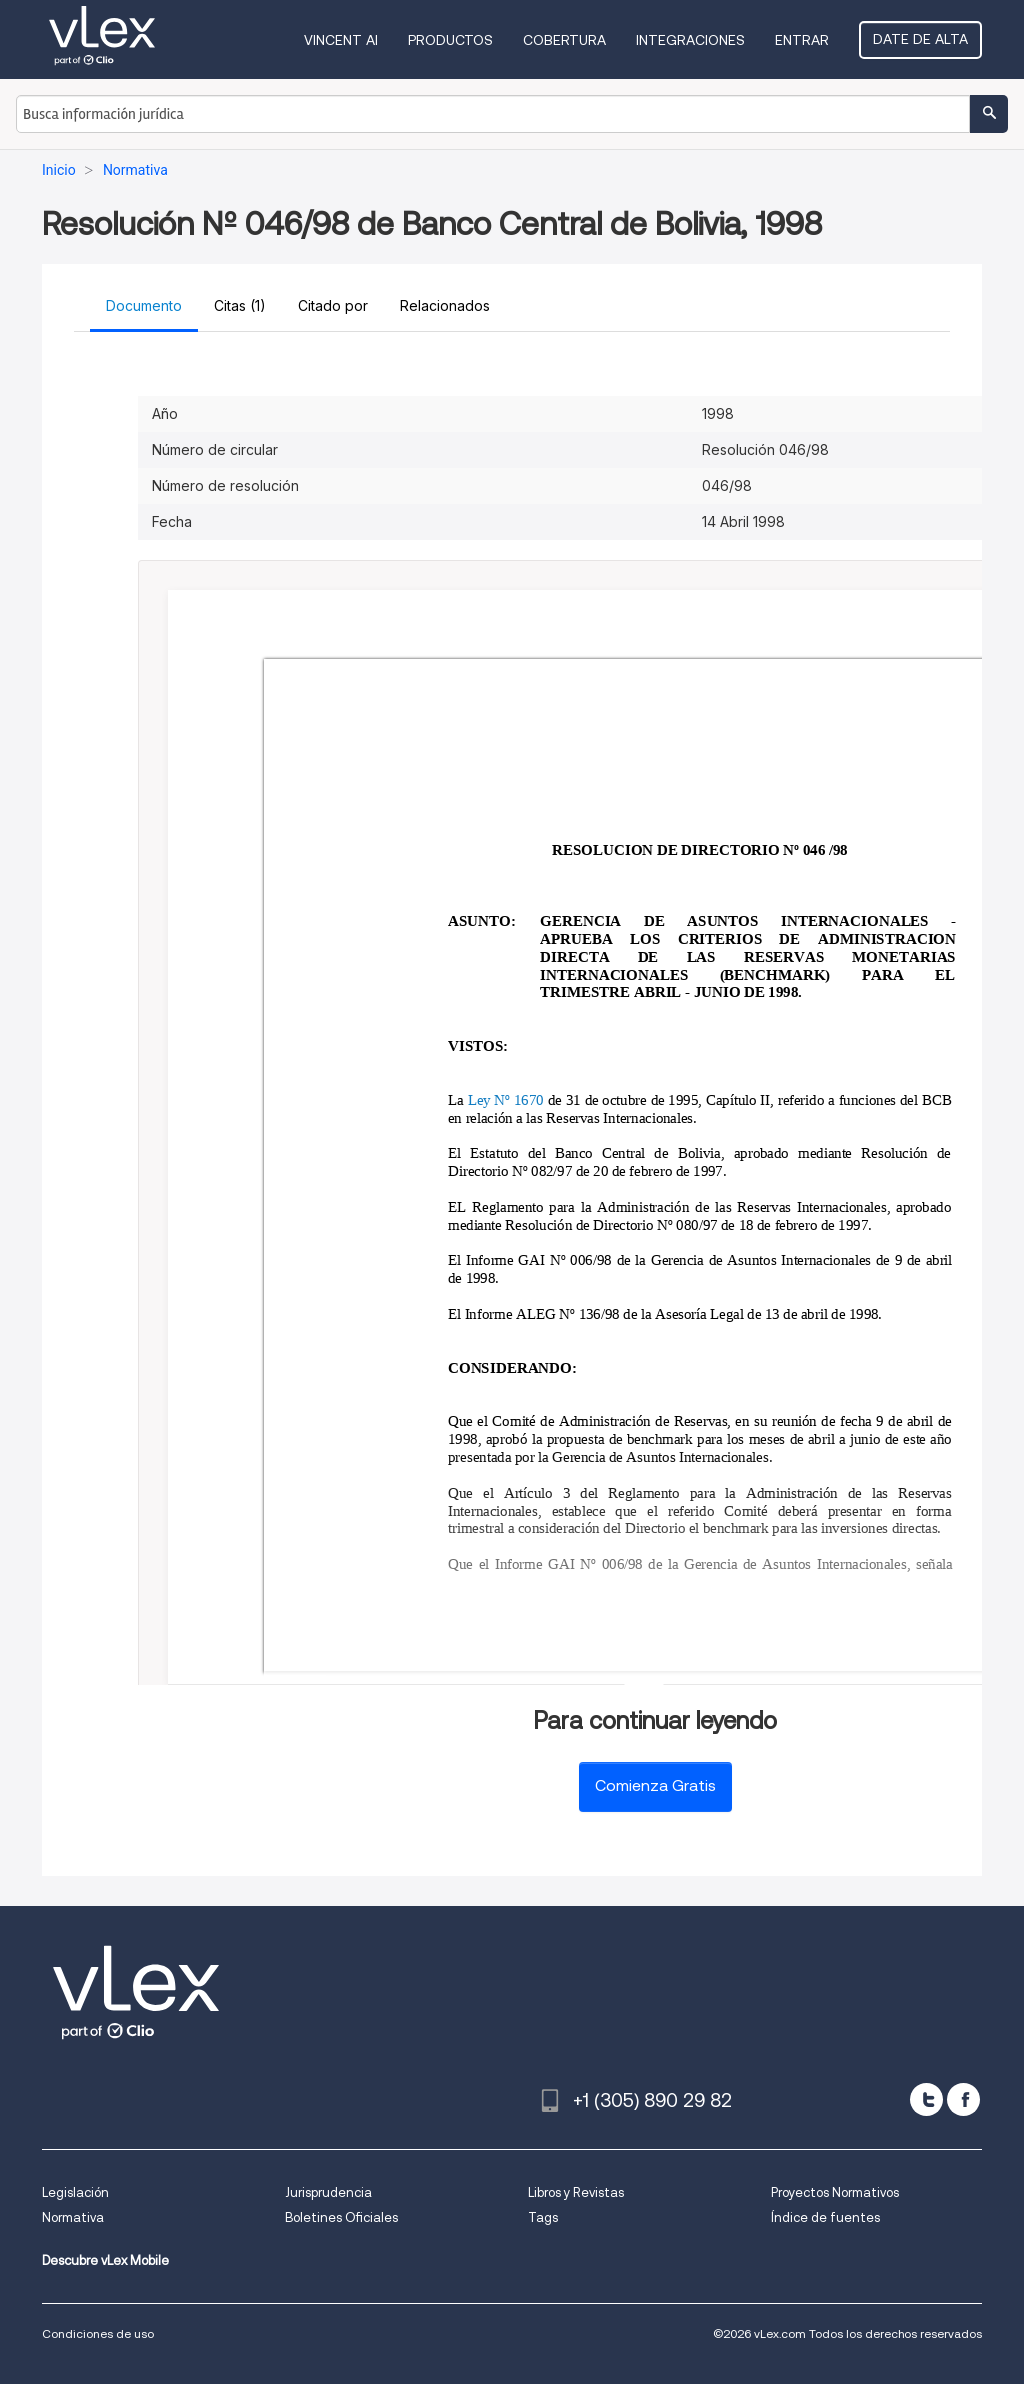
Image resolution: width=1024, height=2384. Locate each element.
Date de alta (920, 39)
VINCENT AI (341, 40)
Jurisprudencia (328, 2192)
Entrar (802, 40)
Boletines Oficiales (341, 2217)
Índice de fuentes (825, 2217)
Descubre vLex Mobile (105, 2260)
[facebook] (963, 2099)
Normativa (73, 2217)
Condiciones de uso (98, 2333)
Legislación (75, 2192)
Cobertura (564, 40)
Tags (543, 2217)
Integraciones (690, 40)
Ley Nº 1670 (506, 1099)
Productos (450, 40)
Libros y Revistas (576, 2192)
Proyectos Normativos (835, 2192)
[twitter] (926, 2099)
